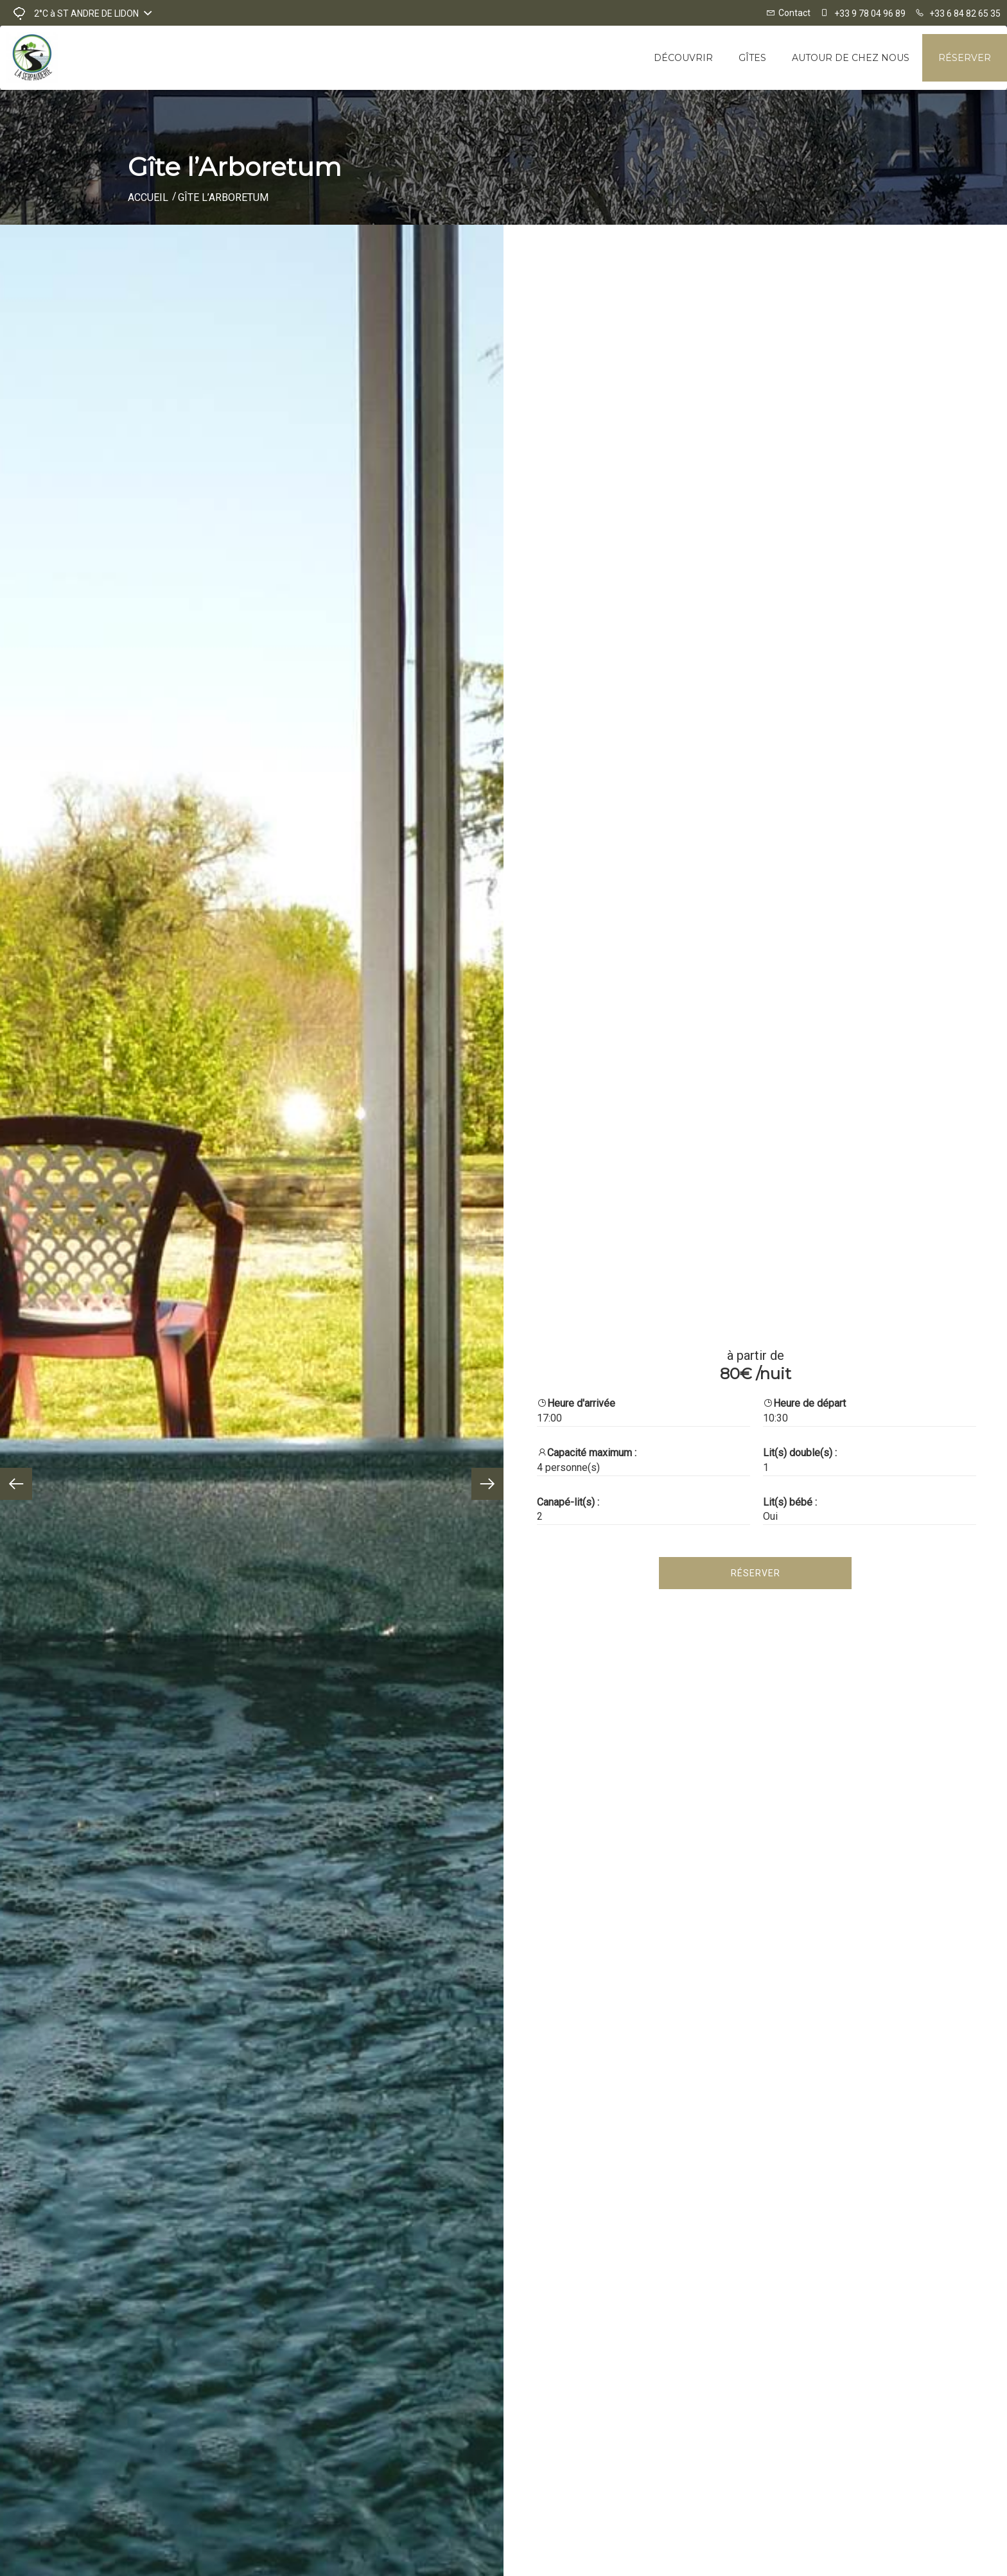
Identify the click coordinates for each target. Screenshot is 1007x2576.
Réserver (964, 58)
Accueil (148, 197)
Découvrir (683, 58)
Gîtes (752, 58)
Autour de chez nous (850, 58)
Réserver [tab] (755, 1573)
